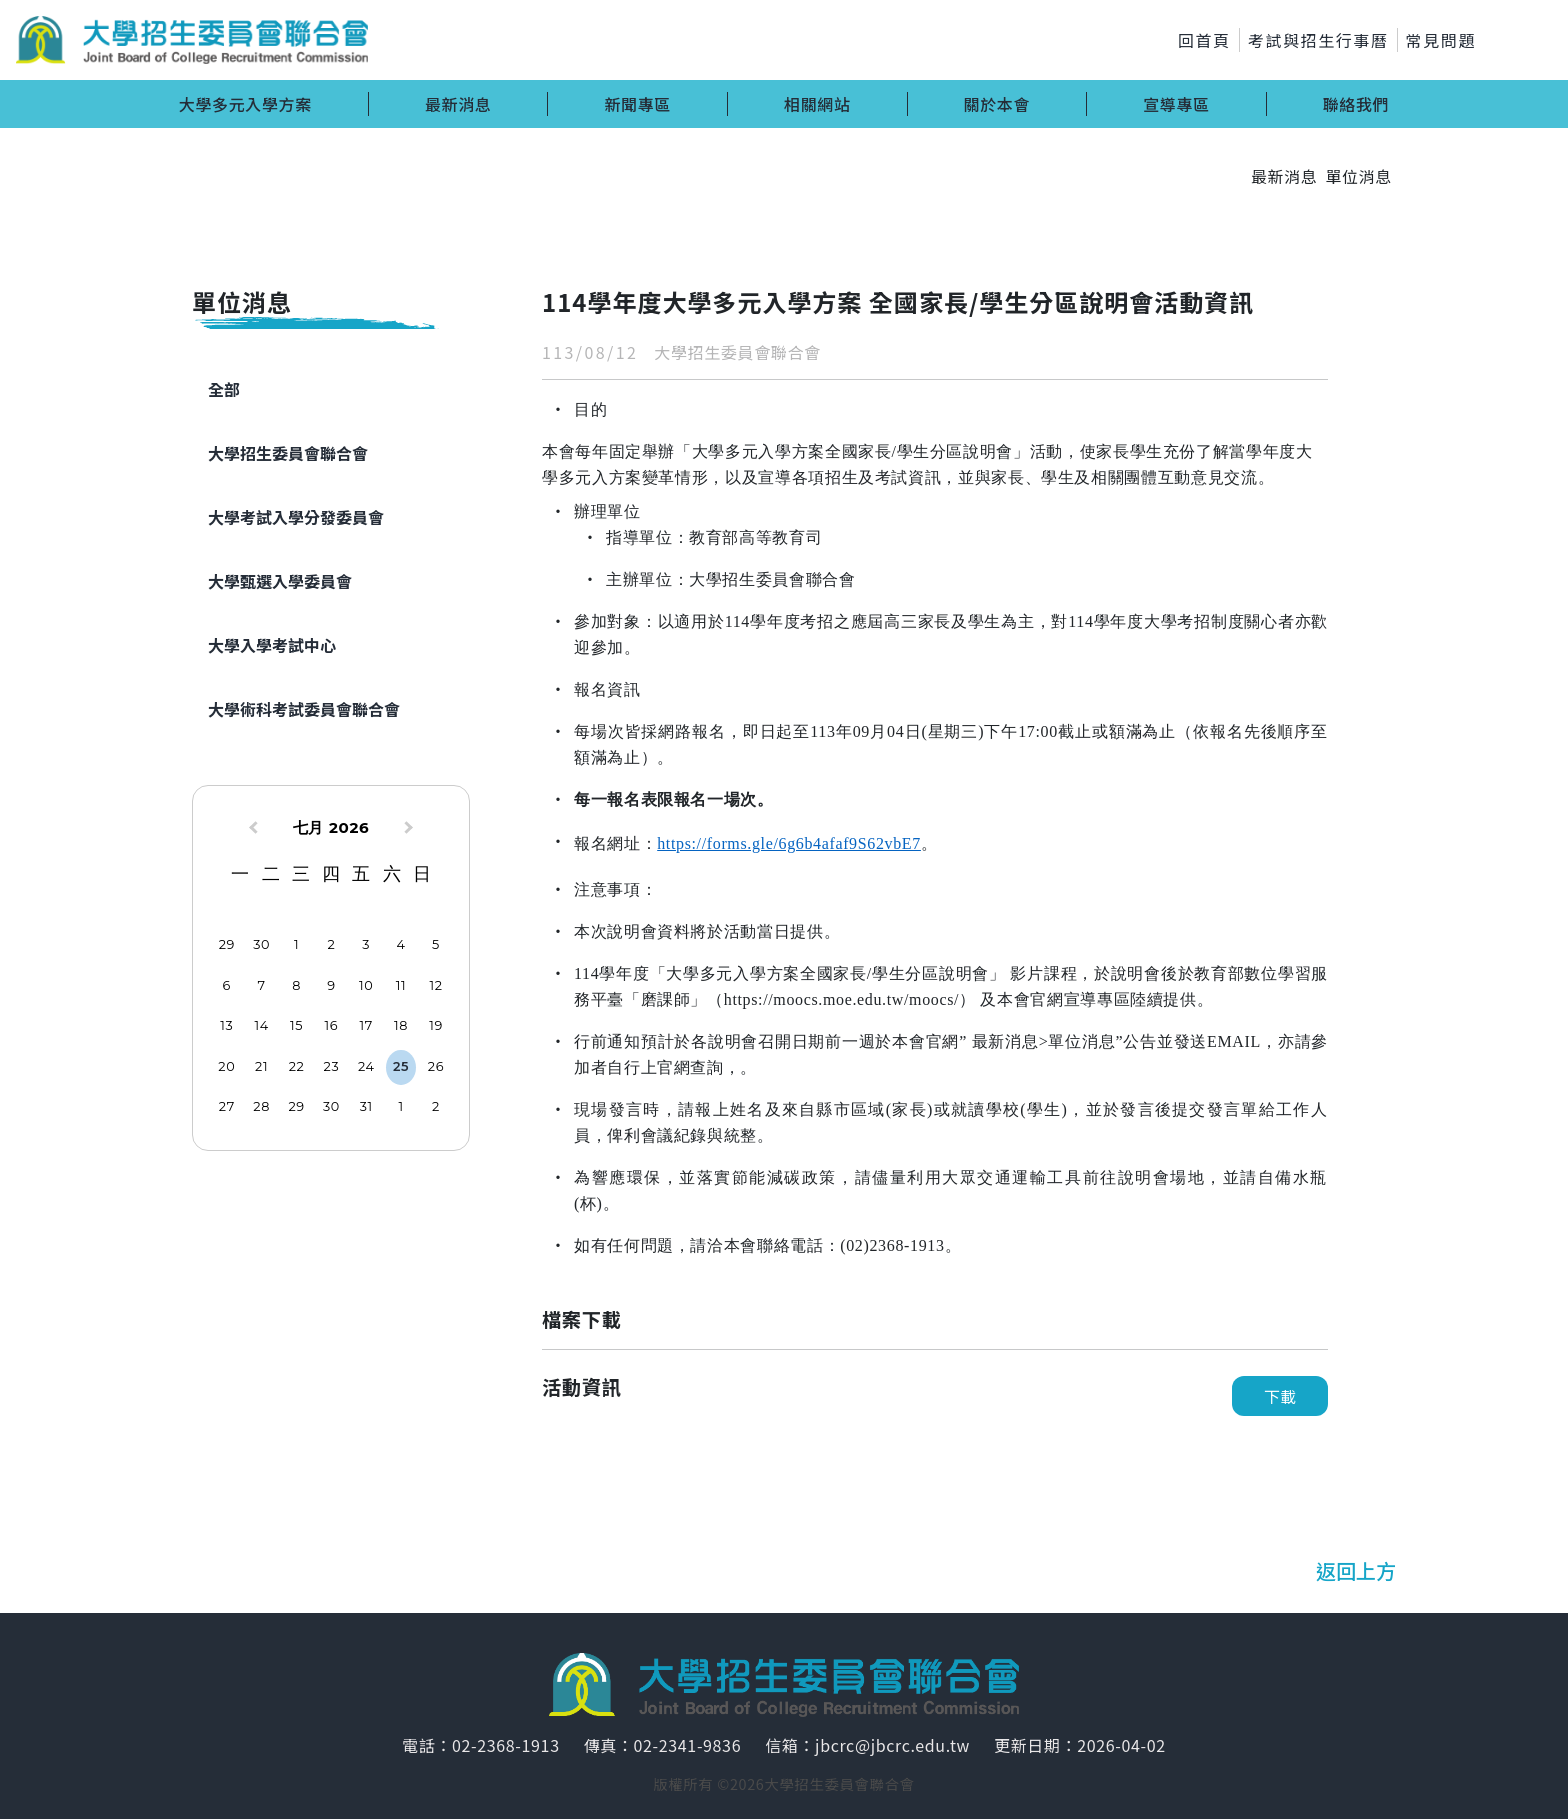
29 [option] (227, 944)
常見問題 (1441, 40)
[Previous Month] (251, 830)
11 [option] (401, 985)
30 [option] (261, 944)
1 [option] (296, 944)
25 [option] (401, 1066)
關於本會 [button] (997, 104)
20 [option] (226, 1066)
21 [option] (261, 1066)
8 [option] (296, 985)
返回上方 (1356, 1570)
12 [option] (435, 985)
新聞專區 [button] (637, 104)
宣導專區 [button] (1176, 104)
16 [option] (332, 1025)
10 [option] (366, 985)
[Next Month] (411, 830)
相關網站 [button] (817, 104)
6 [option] (227, 985)
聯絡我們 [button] (1356, 104)
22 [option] (297, 1066)
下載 (1280, 1396)
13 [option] (226, 1025)
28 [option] (261, 1106)
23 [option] (332, 1066)
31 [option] (366, 1106)
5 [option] (436, 944)
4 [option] (401, 944)
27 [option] (227, 1106)
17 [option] (366, 1025)
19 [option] (436, 1025)
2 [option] (331, 944)
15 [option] (296, 1025)
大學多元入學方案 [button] (245, 104)
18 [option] (401, 1025)
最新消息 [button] (458, 104)
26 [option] (436, 1066)
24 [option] (366, 1066)
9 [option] (331, 985)
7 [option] (262, 985)
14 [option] (262, 1025)
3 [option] (366, 944)
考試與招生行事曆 (1318, 40)
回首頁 (1204, 40)
